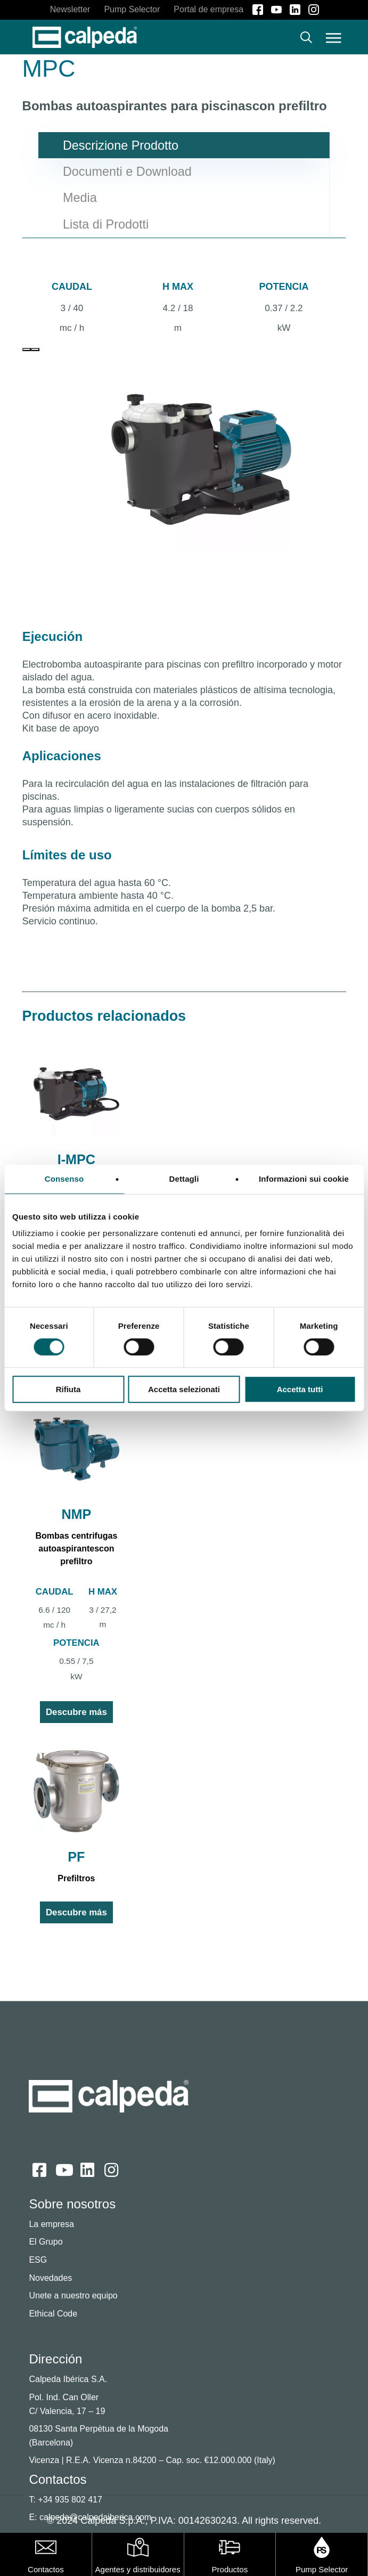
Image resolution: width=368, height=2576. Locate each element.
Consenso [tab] (64, 1178)
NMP (76, 1514)
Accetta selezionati (184, 1389)
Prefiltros (76, 1878)
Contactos (46, 2569)
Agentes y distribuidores (138, 2569)
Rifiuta (68, 1389)
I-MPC (76, 1159)
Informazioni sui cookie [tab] (304, 1178)
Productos (230, 2569)
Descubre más (76, 1712)
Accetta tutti (300, 1389)
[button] (333, 37)
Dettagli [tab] (184, 1178)
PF (76, 1856)
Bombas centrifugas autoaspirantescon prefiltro (76, 1548)
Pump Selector (322, 2569)
